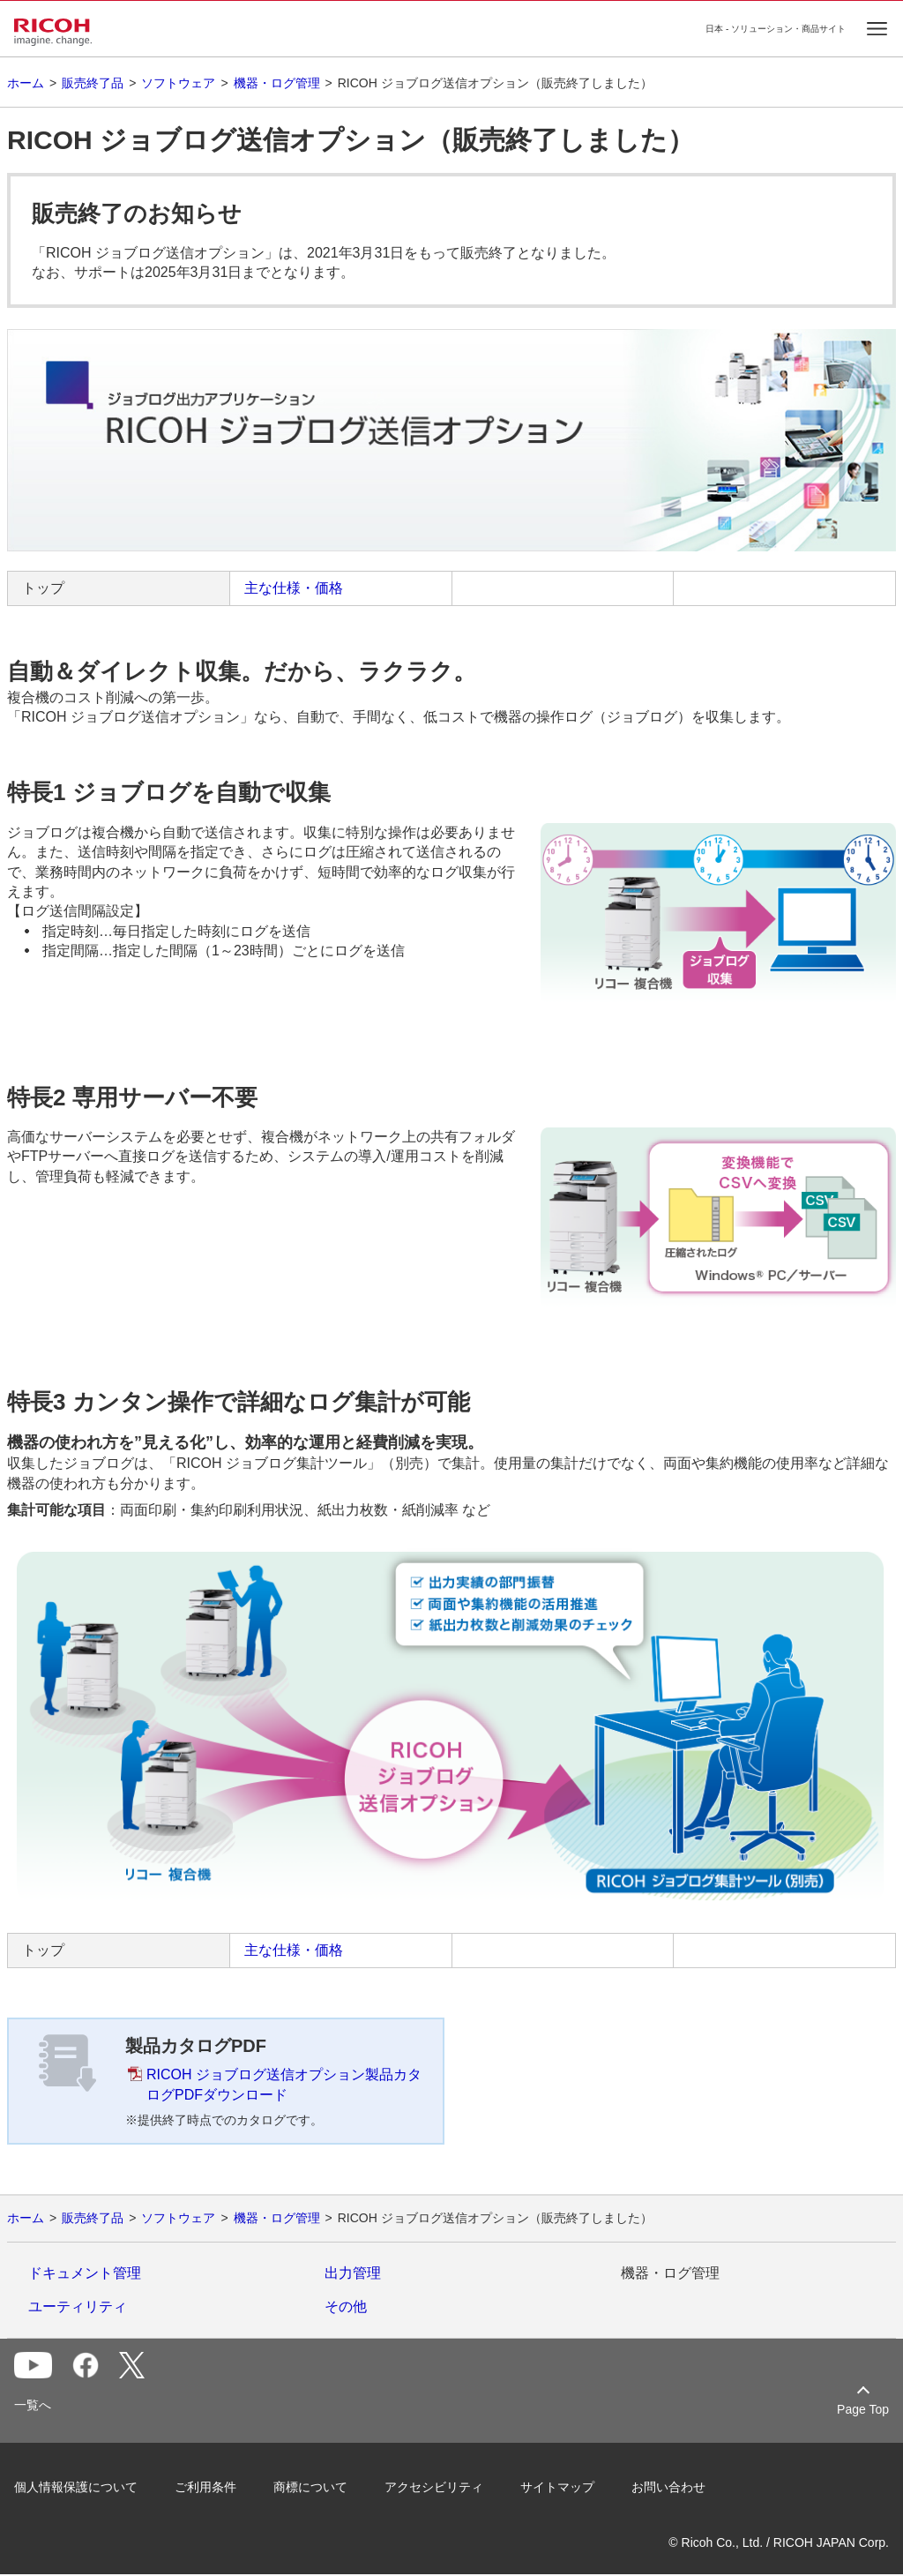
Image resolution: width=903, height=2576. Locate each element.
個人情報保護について (76, 2487)
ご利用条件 (205, 2487)
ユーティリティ (77, 2306)
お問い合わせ (668, 2487)
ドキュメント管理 (84, 2272)
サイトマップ (557, 2487)
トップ (43, 587)
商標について (310, 2487)
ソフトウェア (178, 83)
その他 (346, 2306)
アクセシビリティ (433, 2487)
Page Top (863, 2409)
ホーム (25, 83)
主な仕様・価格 (293, 587)
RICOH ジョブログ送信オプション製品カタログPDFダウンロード (284, 2084)
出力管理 (353, 2272)
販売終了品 (92, 83)
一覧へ (32, 2405)
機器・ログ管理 (277, 83)
